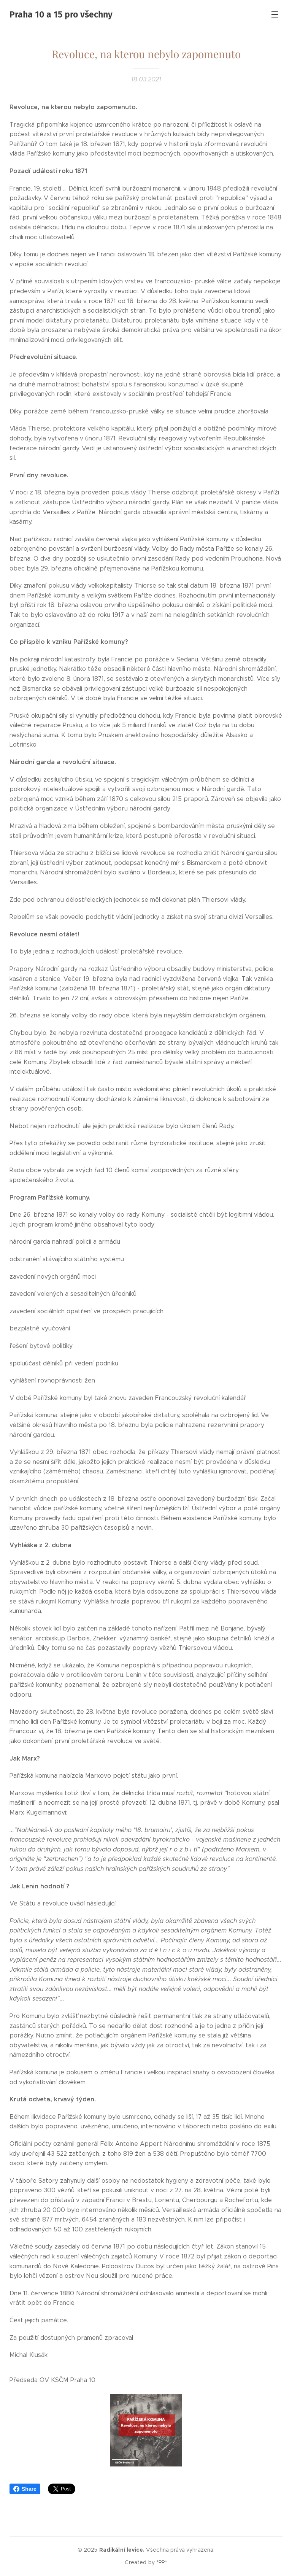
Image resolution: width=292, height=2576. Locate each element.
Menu (274, 14)
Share (24, 2489)
